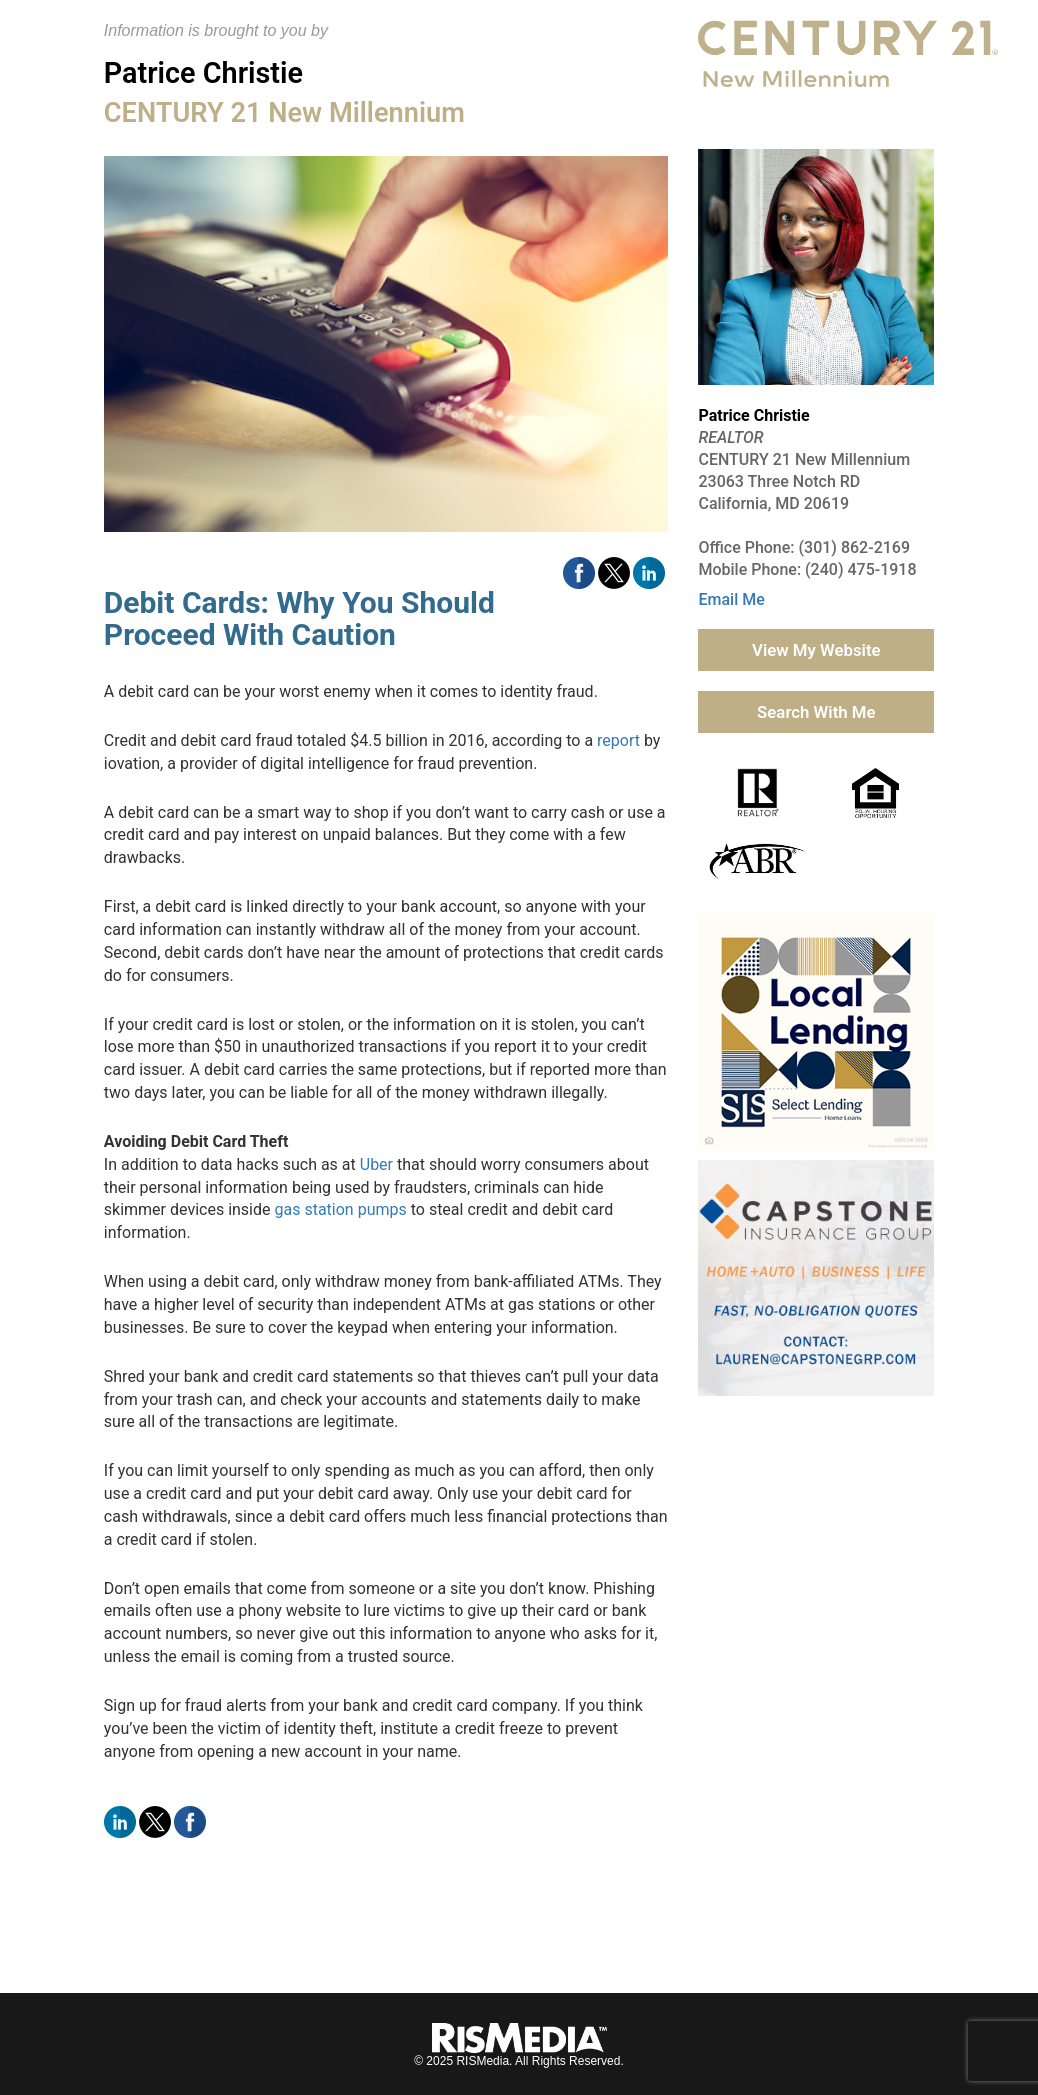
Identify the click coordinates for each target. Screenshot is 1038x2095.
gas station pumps (340, 1209)
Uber (376, 1164)
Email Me (731, 599)
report (618, 740)
